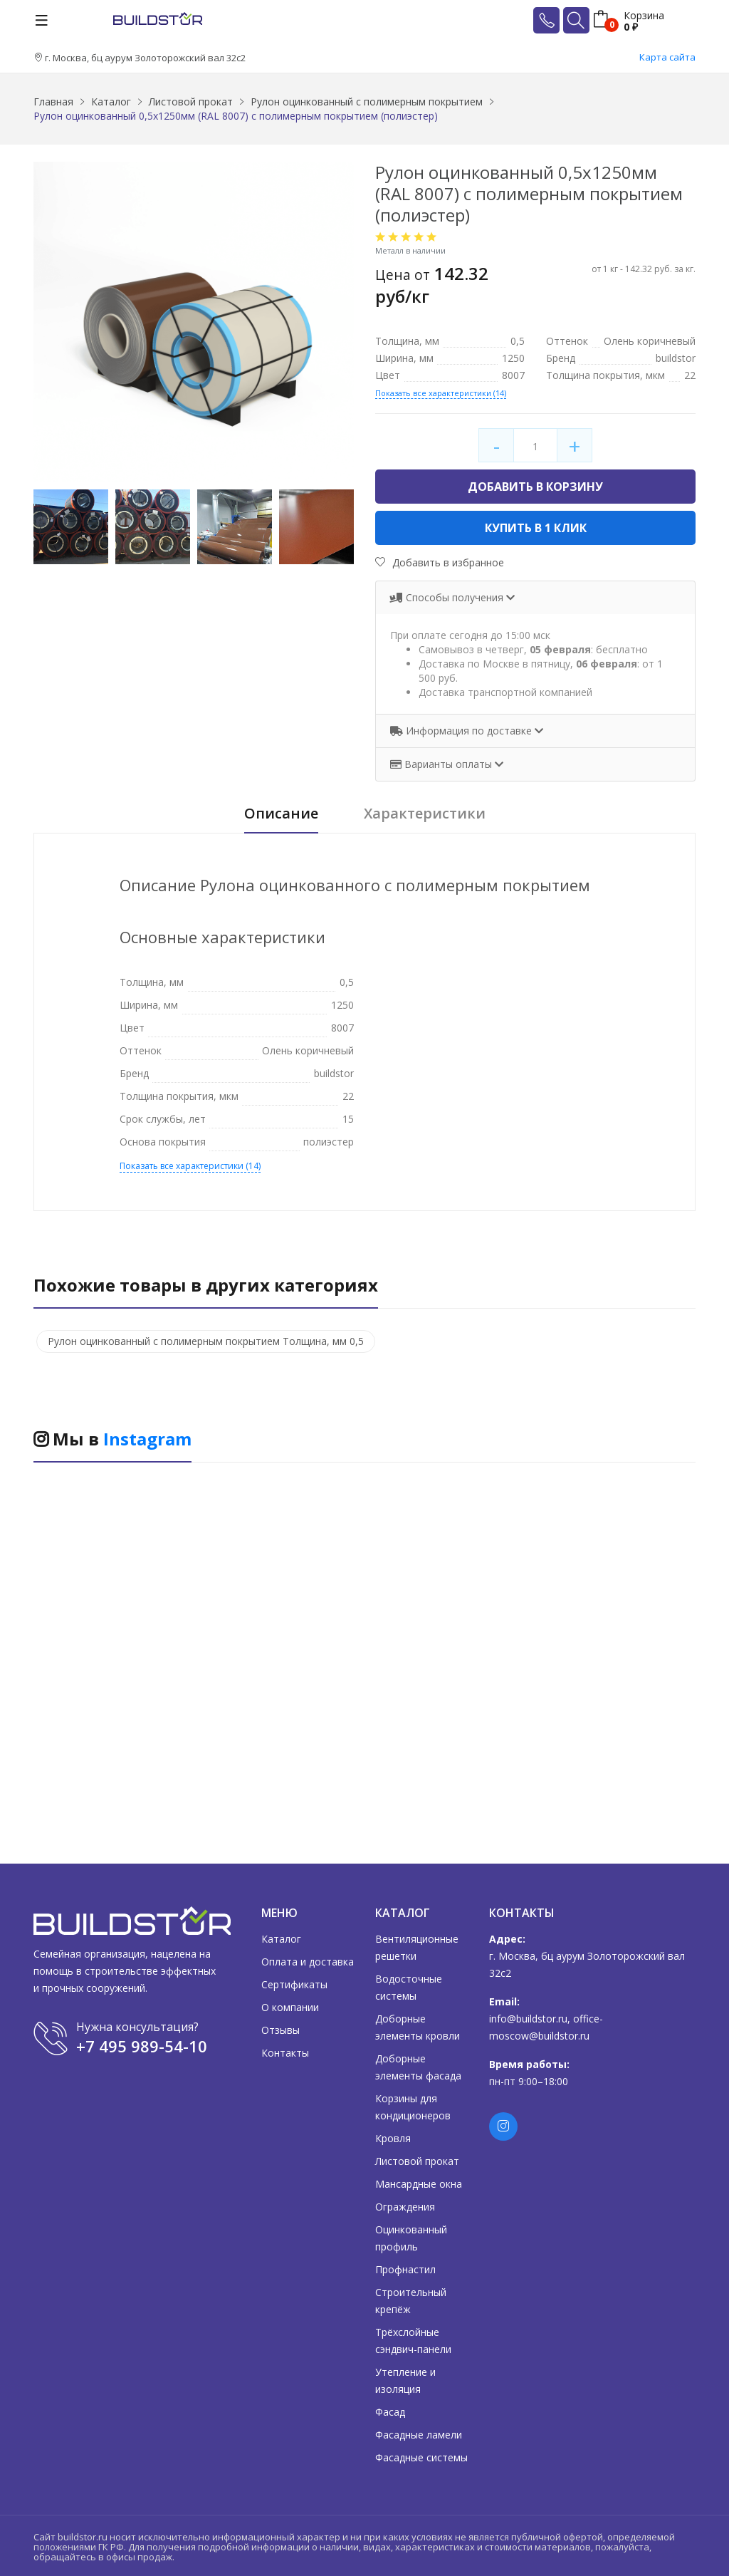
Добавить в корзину (535, 486)
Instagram (147, 1438)
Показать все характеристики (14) (440, 393)
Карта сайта (667, 57)
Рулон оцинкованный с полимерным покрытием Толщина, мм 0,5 (206, 1341)
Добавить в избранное (439, 562)
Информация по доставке (462, 730)
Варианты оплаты (442, 764)
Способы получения (448, 597)
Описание (281, 814)
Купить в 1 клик (536, 528)
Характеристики (425, 814)
